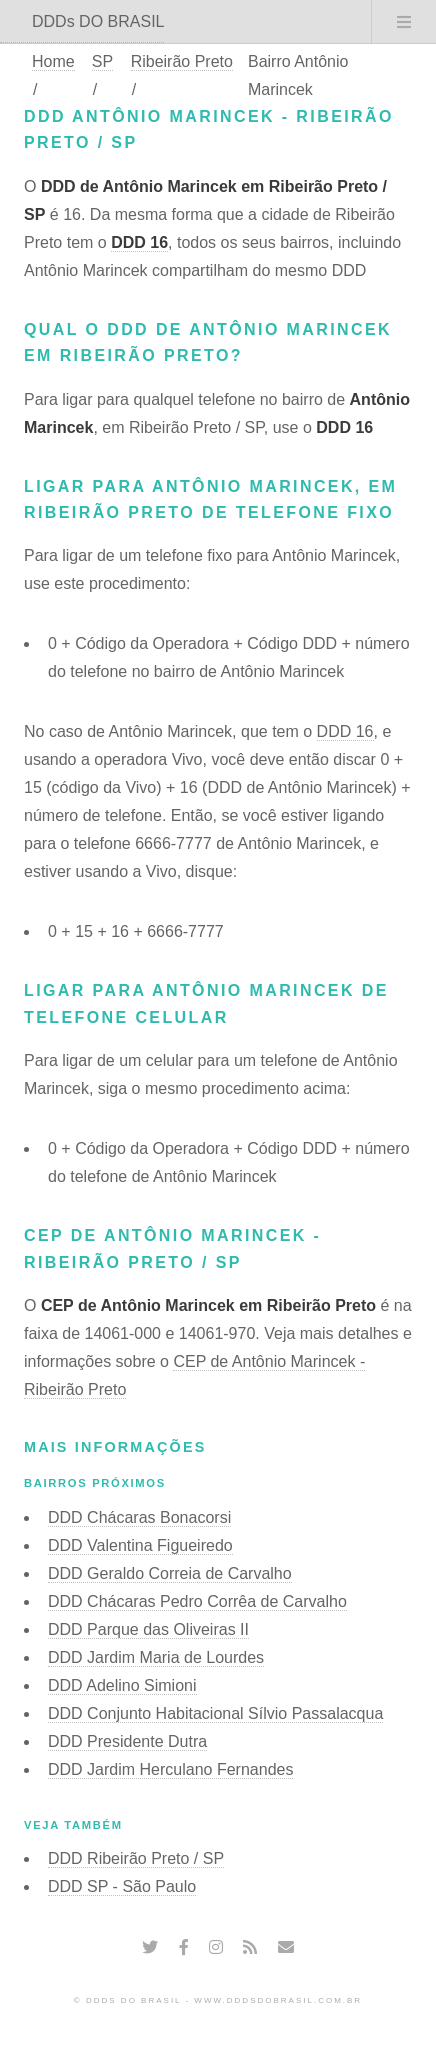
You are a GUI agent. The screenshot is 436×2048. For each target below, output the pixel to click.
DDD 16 (139, 242)
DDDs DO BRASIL (98, 21)
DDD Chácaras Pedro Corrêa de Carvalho (197, 1601)
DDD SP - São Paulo (122, 1886)
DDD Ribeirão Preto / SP (136, 1858)
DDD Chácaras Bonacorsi (139, 1517)
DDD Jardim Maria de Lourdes (156, 1657)
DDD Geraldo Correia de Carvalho (170, 1573)
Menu (404, 22)
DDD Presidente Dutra (127, 1741)
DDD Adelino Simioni (122, 1685)
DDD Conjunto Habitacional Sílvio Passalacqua (215, 1713)
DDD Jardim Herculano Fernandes (170, 1769)
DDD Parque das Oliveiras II (148, 1629)
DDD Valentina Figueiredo (140, 1545)
